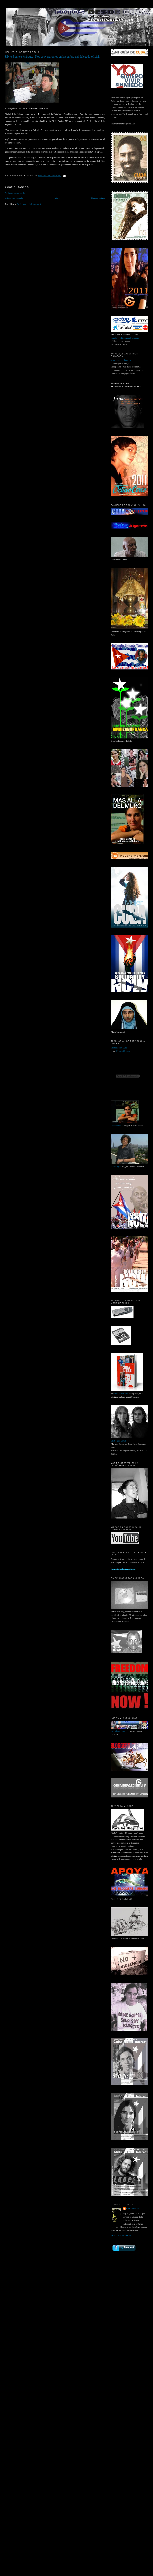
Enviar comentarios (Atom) (29, 204)
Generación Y (117, 1125)
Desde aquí (116, 1166)
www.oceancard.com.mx (121, 360)
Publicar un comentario (15, 193)
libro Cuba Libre (120, 1393)
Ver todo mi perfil (121, 2235)
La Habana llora (118, 1731)
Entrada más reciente (14, 198)
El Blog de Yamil (118, 1440)
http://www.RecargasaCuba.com (125, 338)
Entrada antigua (98, 198)
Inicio (57, 198)
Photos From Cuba (119, 1047)
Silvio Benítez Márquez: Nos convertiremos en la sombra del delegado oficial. (52, 56)
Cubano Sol (132, 2209)
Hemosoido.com (123, 1051)
